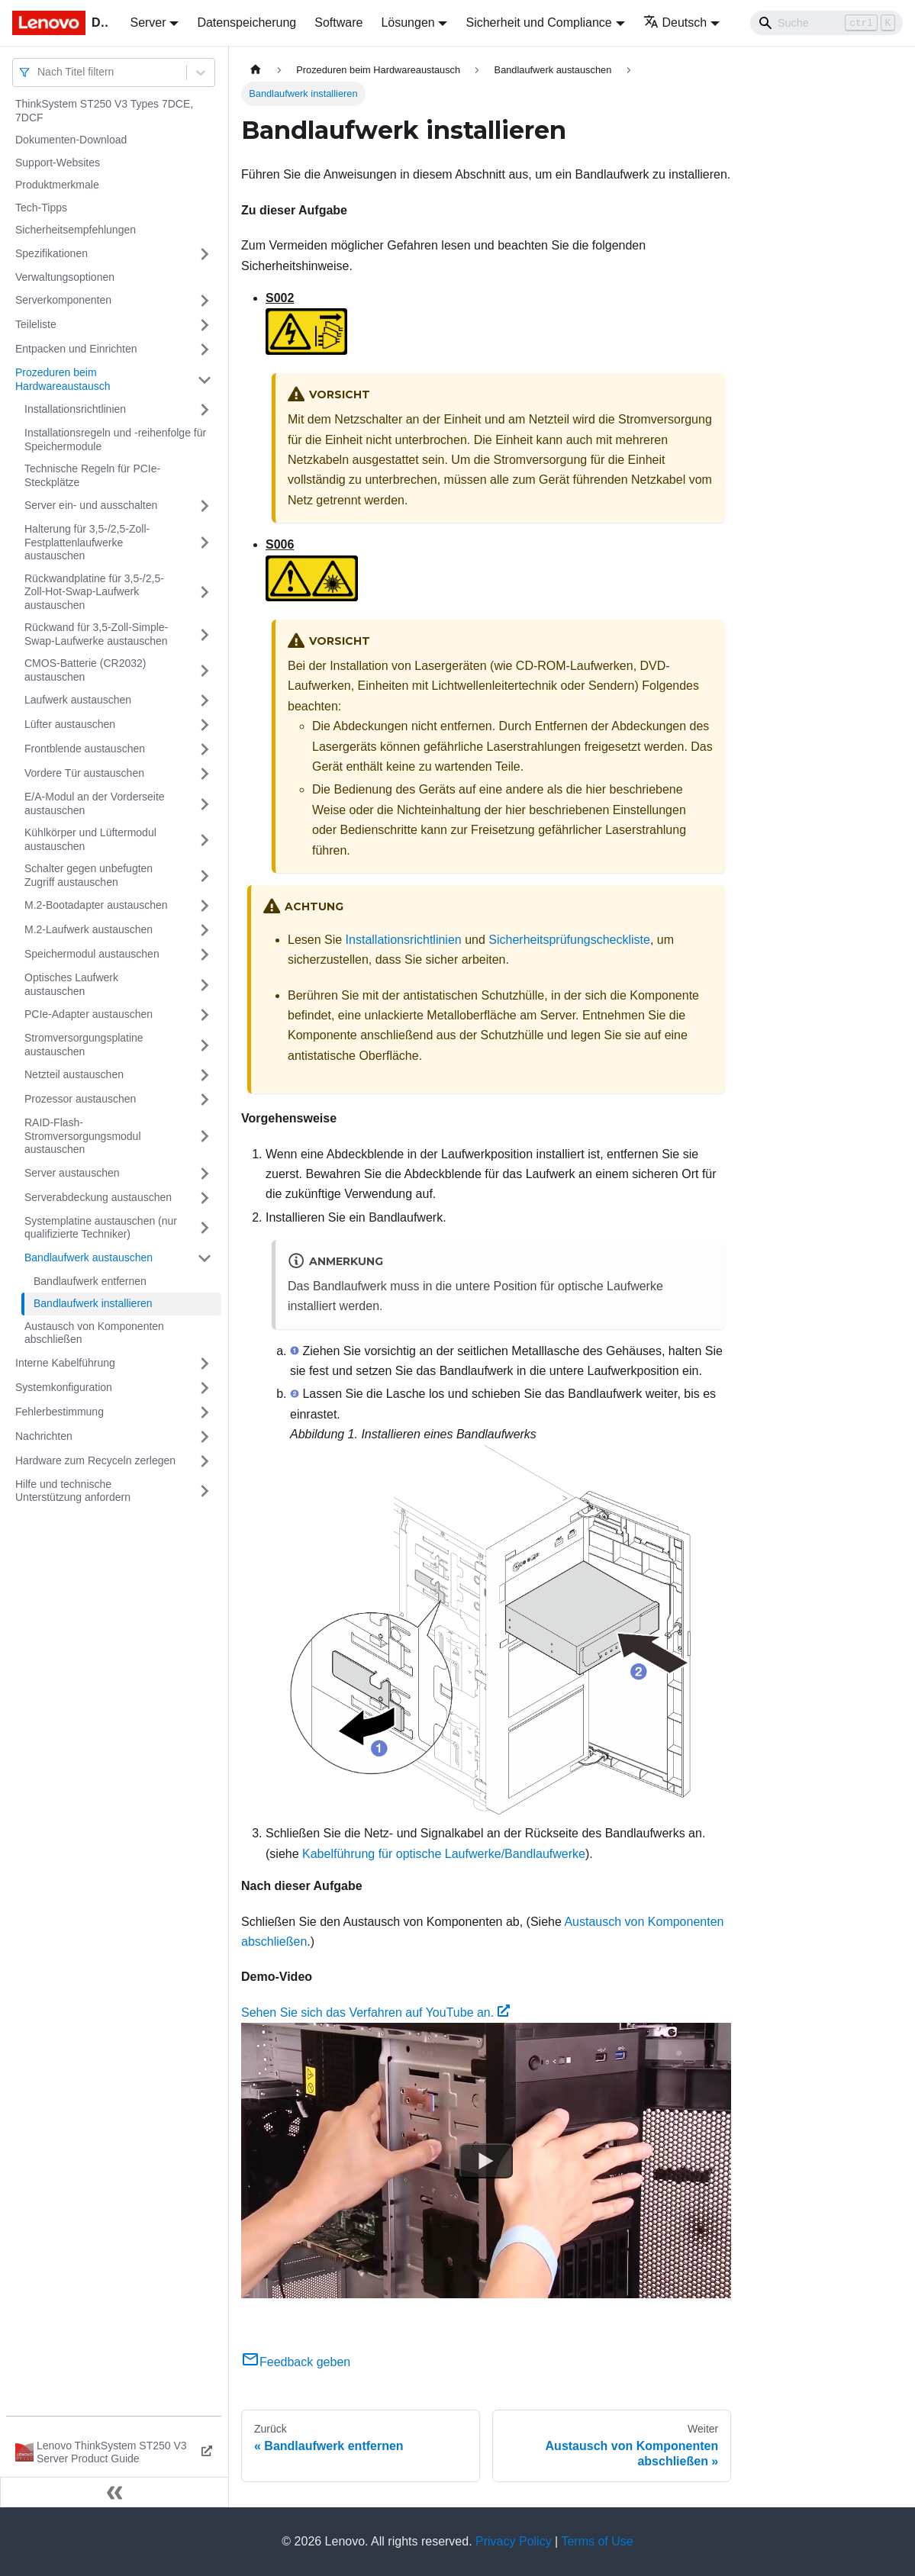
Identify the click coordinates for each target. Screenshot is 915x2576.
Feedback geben (295, 2361)
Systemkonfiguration (63, 1387)
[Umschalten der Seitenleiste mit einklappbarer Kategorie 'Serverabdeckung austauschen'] (204, 1198)
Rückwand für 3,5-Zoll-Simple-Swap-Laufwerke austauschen (96, 634)
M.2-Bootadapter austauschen (96, 905)
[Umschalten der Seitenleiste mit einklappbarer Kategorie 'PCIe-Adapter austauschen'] (204, 1015)
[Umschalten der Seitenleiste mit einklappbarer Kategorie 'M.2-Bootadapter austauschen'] (204, 906)
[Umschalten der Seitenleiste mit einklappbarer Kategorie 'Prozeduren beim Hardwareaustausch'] (204, 380)
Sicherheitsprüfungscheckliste (569, 939)
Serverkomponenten (63, 300)
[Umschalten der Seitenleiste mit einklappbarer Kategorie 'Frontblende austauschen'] (204, 749)
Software (338, 22)
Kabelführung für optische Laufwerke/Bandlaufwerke (443, 1853)
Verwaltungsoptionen (64, 277)
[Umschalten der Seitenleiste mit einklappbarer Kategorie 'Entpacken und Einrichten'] (204, 349)
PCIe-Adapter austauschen (88, 1014)
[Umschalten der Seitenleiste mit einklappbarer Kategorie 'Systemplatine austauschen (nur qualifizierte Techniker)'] (204, 1228)
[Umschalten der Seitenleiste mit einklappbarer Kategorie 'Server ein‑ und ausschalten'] (204, 506)
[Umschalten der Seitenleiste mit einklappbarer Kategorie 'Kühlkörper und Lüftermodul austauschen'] (204, 840)
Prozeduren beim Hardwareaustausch (63, 379)
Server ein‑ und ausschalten (90, 505)
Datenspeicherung (246, 22)
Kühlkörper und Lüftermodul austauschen (90, 839)
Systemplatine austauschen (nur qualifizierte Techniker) (100, 1228)
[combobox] (38, 72)
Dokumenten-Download (71, 140)
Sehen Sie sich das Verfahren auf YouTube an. (375, 2012)
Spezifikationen (51, 253)
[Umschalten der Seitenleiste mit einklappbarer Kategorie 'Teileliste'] (204, 325)
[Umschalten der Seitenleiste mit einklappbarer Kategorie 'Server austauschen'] (204, 1173)
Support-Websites (57, 162)
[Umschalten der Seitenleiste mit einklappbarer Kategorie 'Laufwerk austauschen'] (204, 700)
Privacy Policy (513, 2541)
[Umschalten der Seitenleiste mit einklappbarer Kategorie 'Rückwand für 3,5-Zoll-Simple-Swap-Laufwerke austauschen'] (204, 634)
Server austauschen (72, 1173)
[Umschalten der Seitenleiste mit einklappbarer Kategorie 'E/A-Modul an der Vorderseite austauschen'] (204, 804)
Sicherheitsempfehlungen (75, 230)
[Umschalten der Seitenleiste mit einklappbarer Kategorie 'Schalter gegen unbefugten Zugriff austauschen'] (204, 876)
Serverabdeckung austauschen (98, 1197)
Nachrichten (43, 1436)
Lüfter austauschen (69, 724)
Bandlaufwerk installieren (93, 1303)
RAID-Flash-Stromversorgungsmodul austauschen (82, 1135)
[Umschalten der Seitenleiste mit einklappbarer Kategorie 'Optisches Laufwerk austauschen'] (204, 985)
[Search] (826, 23)
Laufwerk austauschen (77, 700)
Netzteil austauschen (74, 1074)
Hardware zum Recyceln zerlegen (95, 1460)
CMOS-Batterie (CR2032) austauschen (85, 670)
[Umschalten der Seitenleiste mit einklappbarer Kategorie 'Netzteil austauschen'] (204, 1075)
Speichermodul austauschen (91, 954)
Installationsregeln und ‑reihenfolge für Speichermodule (115, 439)
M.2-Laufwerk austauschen (88, 929)
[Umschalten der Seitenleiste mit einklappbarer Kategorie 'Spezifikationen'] (204, 254)
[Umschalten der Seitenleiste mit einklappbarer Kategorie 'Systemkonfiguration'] (204, 1388)
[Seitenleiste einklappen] (114, 2492)
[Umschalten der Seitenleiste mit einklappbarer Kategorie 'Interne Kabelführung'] (204, 1363)
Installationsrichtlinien (75, 409)
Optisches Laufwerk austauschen (71, 984)
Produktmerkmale (57, 185)
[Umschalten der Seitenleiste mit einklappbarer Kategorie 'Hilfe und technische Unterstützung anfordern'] (204, 1491)
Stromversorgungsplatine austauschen (83, 1045)
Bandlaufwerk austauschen (88, 1257)
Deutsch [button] (675, 22)
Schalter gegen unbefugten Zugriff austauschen (88, 875)
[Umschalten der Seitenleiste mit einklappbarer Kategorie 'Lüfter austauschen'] (204, 725)
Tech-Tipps (41, 207)
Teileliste (35, 324)
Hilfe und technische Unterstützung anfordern (72, 1491)
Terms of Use (597, 2541)
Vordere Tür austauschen (84, 773)
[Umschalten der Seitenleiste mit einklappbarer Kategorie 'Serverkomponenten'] (204, 300)
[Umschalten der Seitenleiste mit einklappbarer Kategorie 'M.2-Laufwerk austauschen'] (204, 930)
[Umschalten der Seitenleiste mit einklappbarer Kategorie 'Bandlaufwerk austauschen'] (204, 1258)
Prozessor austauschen (80, 1099)
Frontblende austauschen (84, 748)
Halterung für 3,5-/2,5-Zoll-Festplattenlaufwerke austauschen (87, 542)
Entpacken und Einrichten (76, 349)
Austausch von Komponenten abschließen (94, 1333)
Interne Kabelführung (65, 1363)
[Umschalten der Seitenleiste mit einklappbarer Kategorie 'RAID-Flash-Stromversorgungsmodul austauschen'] (204, 1136)
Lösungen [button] (407, 22)
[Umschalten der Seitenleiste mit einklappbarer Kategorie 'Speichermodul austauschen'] (204, 954)
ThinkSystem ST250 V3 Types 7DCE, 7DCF (104, 111)
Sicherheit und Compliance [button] (538, 22)
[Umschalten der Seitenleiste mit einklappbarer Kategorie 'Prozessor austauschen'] (204, 1099)
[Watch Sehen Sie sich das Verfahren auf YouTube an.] (486, 2160)
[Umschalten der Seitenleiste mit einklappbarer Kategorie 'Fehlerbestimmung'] (204, 1412)
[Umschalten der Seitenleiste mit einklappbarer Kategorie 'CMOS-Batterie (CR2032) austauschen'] (204, 670)
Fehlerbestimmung (59, 1412)
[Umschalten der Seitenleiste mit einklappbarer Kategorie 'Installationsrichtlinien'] (204, 410)
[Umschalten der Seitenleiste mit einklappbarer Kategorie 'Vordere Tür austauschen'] (204, 774)
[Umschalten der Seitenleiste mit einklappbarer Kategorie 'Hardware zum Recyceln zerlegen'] (204, 1461)
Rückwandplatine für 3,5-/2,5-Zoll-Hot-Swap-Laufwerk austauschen (94, 591)
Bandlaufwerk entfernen (90, 1281)
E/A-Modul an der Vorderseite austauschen (94, 803)
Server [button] (148, 22)
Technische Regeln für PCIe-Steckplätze (92, 475)
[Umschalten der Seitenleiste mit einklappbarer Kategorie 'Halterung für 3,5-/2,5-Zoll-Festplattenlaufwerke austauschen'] (204, 543)
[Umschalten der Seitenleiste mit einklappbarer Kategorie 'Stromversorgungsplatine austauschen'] (204, 1045)
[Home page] (255, 70)
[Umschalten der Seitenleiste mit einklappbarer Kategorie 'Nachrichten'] (204, 1437)
